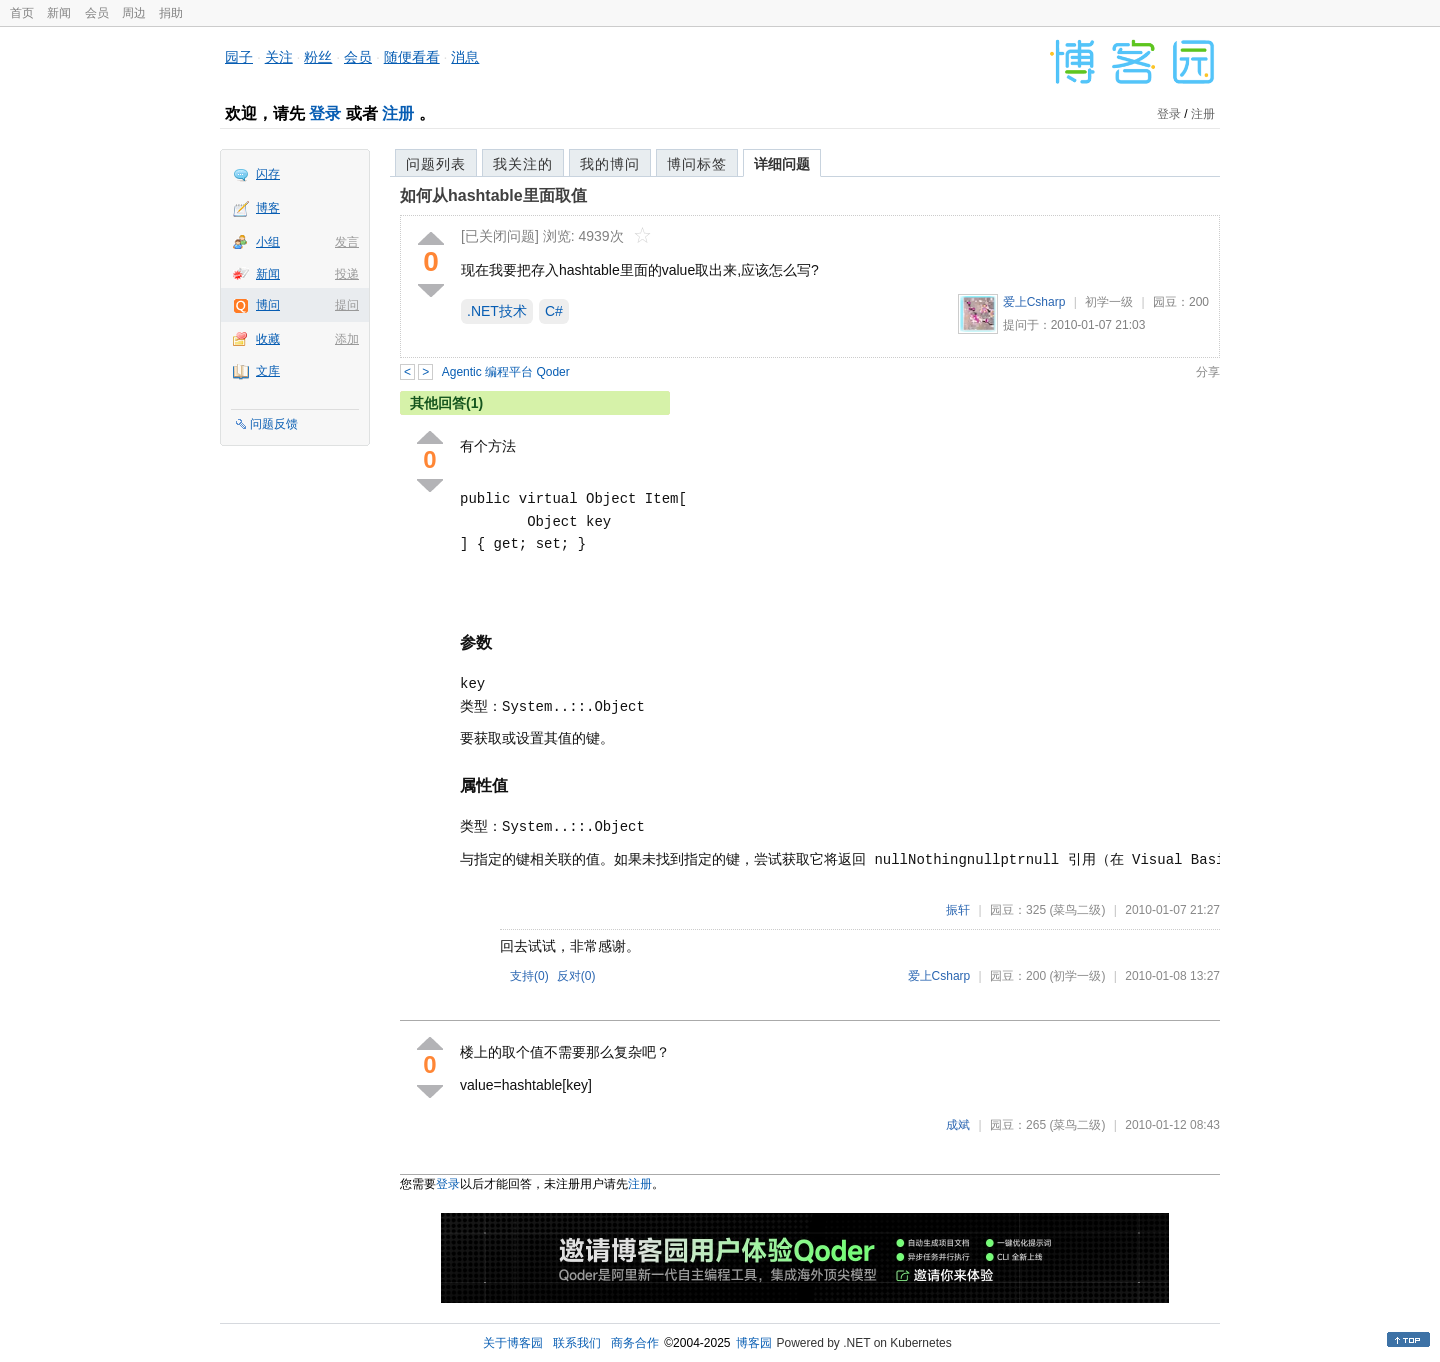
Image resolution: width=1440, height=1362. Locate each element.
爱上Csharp (1034, 302)
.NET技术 (497, 311)
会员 (97, 13)
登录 (325, 113)
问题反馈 (274, 424)
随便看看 (412, 57)
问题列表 (436, 164)
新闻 (59, 13)
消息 (465, 57)
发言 (347, 242)
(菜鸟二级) (1077, 910)
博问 (268, 305)
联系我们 (577, 1343)
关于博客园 (513, 1343)
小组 (268, 242)
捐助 (171, 13)
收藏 (268, 339)
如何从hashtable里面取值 (493, 195)
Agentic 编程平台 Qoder (506, 372)
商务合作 (635, 1343)
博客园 (754, 1343)
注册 (398, 113)
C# (554, 311)
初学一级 (1109, 302)
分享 (1208, 372)
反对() (576, 976)
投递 (347, 274)
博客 (268, 208)
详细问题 (782, 164)
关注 (279, 57)
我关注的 (523, 164)
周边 (134, 13)
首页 (22, 13)
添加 (347, 339)
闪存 (268, 174)
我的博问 (610, 164)
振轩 (958, 910)
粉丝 (318, 57)
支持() (529, 976)
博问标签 (697, 164)
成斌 (958, 1125)
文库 (268, 371)
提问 (347, 305)
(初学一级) (1077, 976)
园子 (239, 57)
